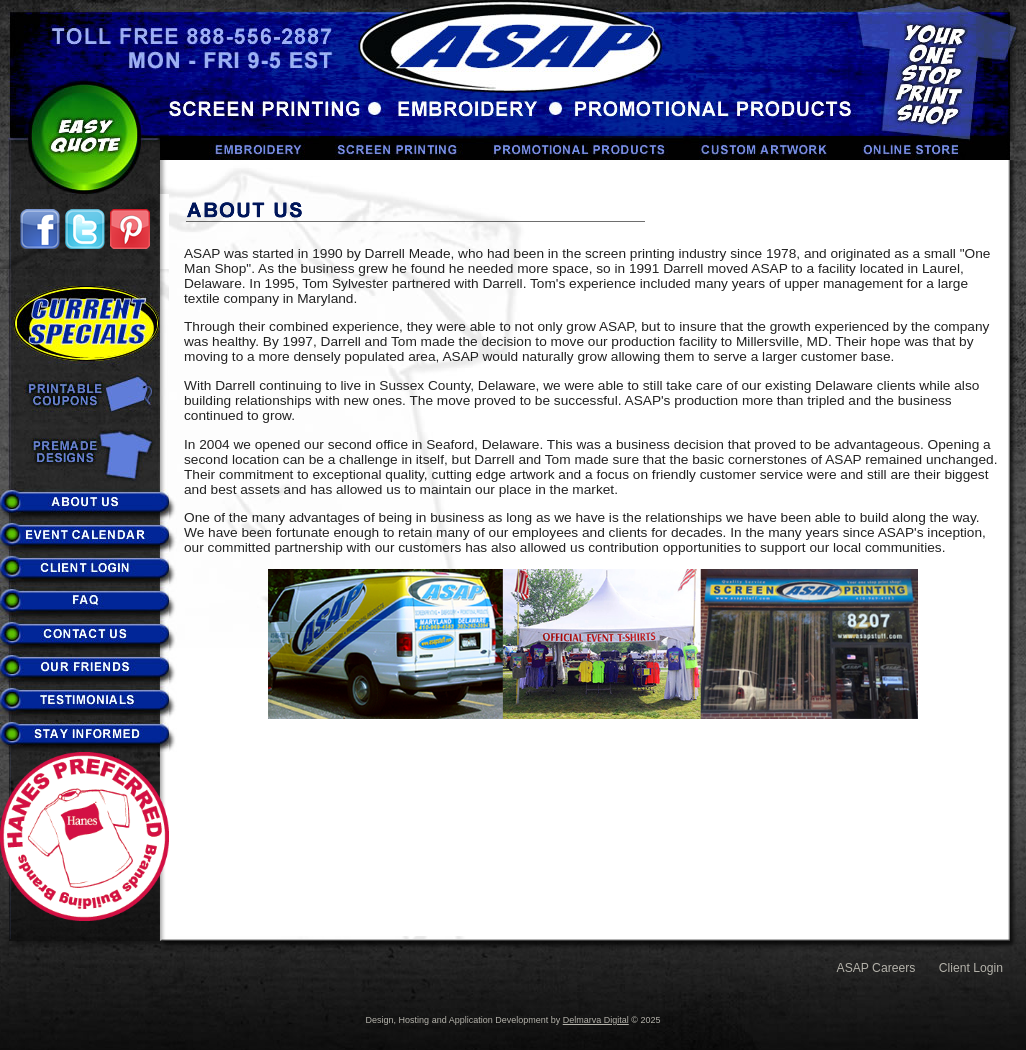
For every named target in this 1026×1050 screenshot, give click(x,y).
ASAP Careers (876, 968)
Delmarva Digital (596, 1020)
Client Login (971, 968)
